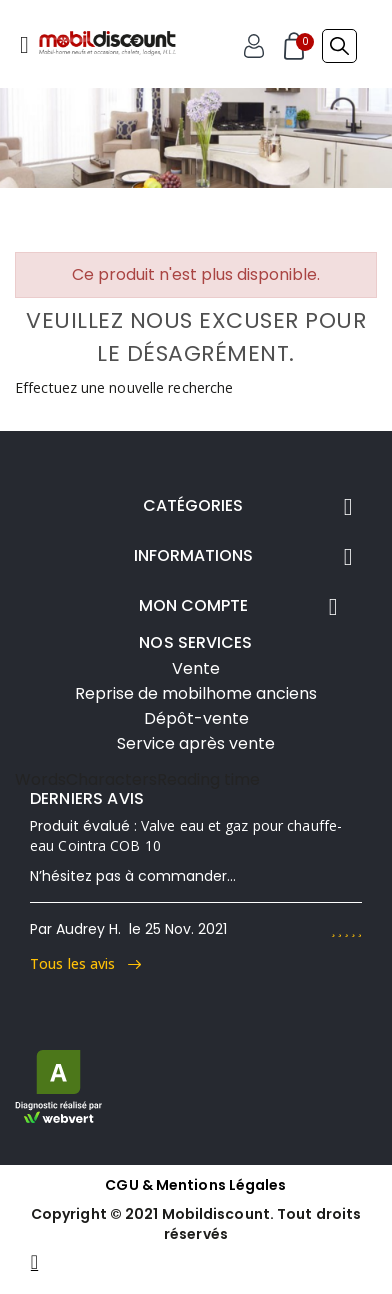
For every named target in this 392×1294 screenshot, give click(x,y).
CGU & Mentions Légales (195, 1185)
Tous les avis (85, 963)
